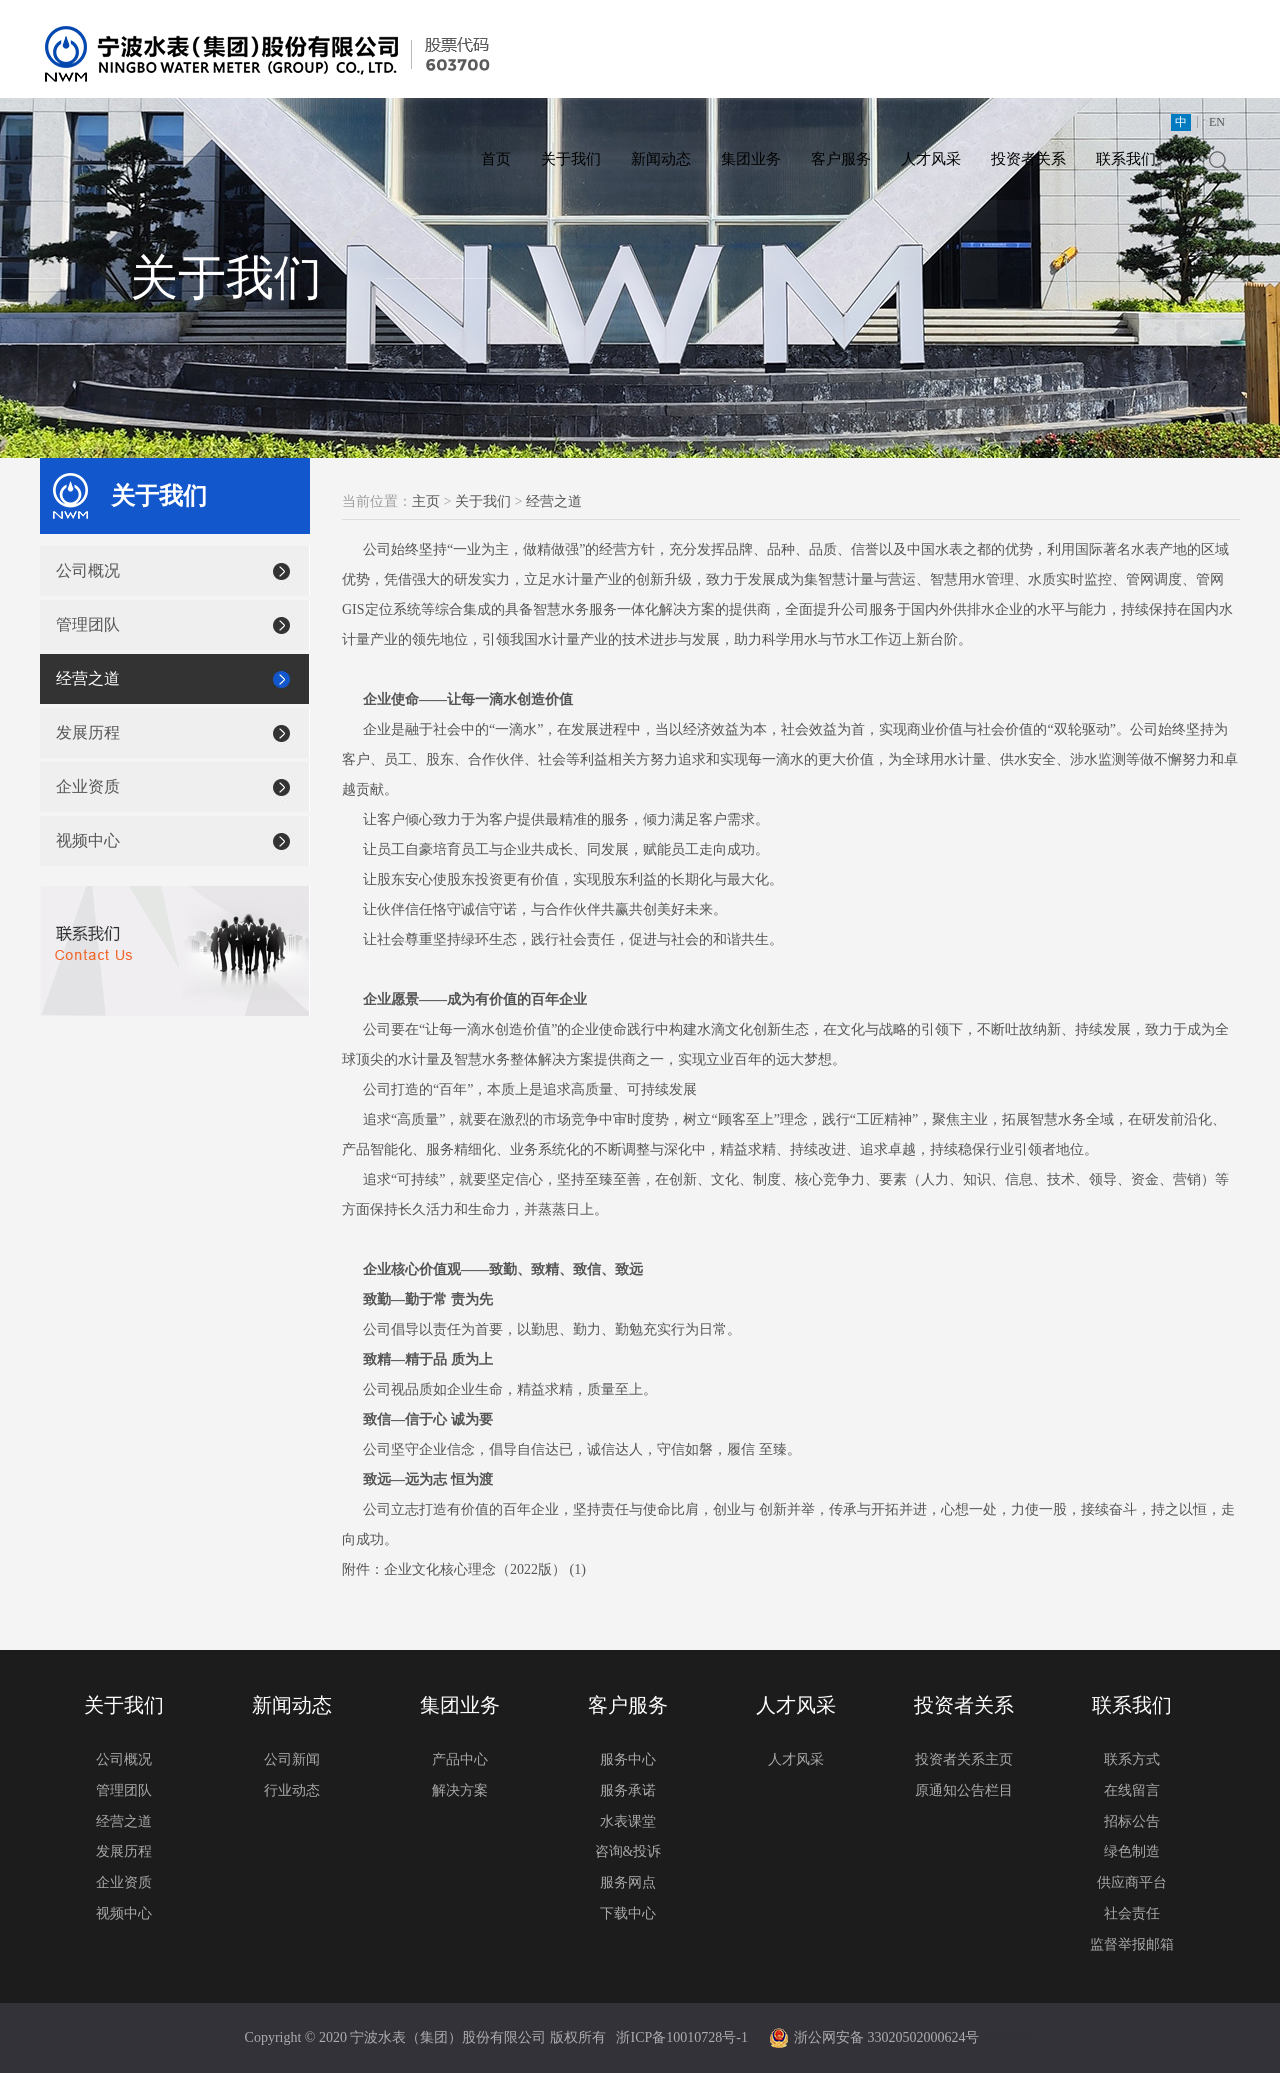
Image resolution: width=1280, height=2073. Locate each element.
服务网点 (628, 1882)
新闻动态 (661, 159)
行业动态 (292, 1790)
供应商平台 (1132, 1882)
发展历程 (88, 732)
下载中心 (628, 1913)
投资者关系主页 (964, 1759)
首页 (496, 159)
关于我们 (571, 159)
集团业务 (751, 159)
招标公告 (1132, 1821)
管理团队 (88, 624)
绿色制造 (1132, 1851)
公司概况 (88, 570)
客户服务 (841, 159)
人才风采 (931, 159)
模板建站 (1007, 2037)
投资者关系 (1028, 159)
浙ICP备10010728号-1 (681, 2037)
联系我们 (1126, 159)
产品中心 (460, 1759)
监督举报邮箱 (1132, 1944)
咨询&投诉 (628, 1851)
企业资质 (88, 786)
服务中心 (628, 1759)
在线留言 (1132, 1790)
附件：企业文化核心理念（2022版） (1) (464, 1569)
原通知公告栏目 (964, 1790)
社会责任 (1132, 1913)
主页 (426, 501)
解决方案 (460, 1790)
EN (1217, 122)
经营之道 (88, 678)
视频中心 (88, 840)
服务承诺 (628, 1790)
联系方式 (1132, 1759)
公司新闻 (292, 1759)
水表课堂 (628, 1821)
